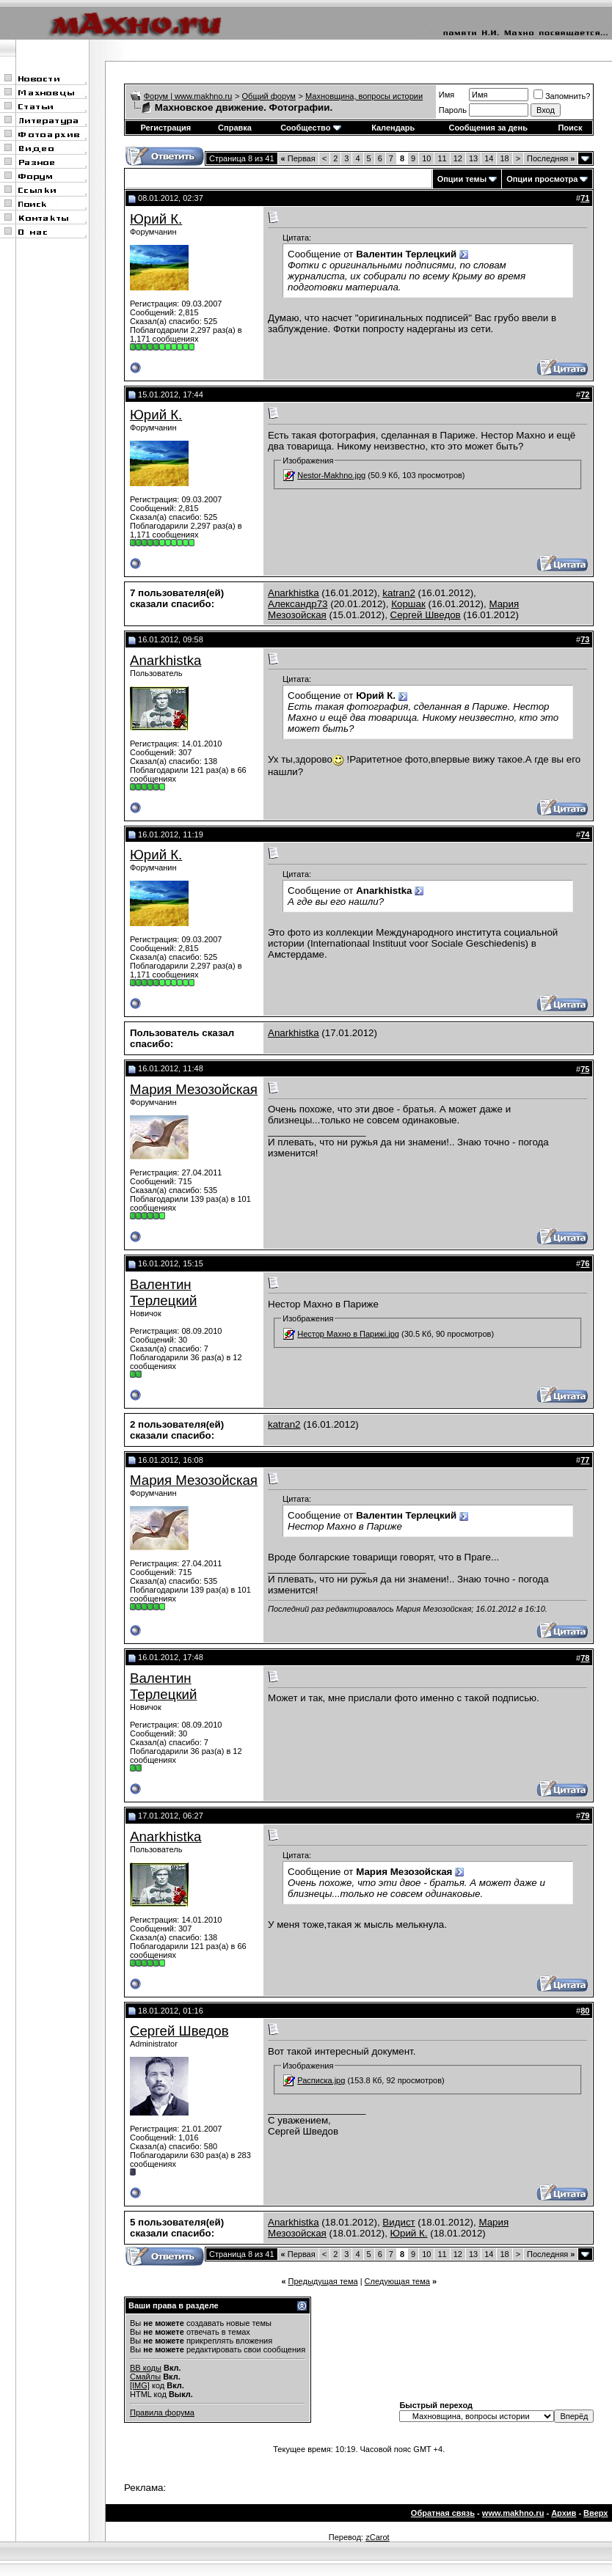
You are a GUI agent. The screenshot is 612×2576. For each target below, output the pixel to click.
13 (473, 158)
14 (488, 158)
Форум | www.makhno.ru (188, 96)
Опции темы (462, 179)
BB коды (145, 2367)
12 (457, 158)
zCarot (377, 2537)
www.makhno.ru (513, 2513)
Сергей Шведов (425, 614)
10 (426, 158)
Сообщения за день (487, 127)
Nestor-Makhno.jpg (331, 475)
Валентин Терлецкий (163, 1292)
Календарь (393, 127)
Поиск (570, 127)
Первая (298, 158)
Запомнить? (562, 96)
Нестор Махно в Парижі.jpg (348, 1333)
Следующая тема (397, 2281)
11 (441, 158)
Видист (398, 2222)
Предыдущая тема (323, 2281)
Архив (563, 2513)
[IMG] (140, 2385)
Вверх (595, 2513)
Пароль (453, 110)
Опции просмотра (542, 179)
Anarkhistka (293, 592)
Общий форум (269, 96)
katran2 (398, 592)
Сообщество (310, 127)
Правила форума (162, 2412)
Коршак (408, 603)
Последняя (551, 158)
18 (504, 158)
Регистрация (165, 127)
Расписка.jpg (321, 2080)
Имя (446, 94)
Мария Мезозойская (194, 1089)
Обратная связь (443, 2513)
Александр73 (298, 603)
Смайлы (145, 2376)
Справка (235, 127)
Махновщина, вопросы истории (364, 96)
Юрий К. (156, 219)
